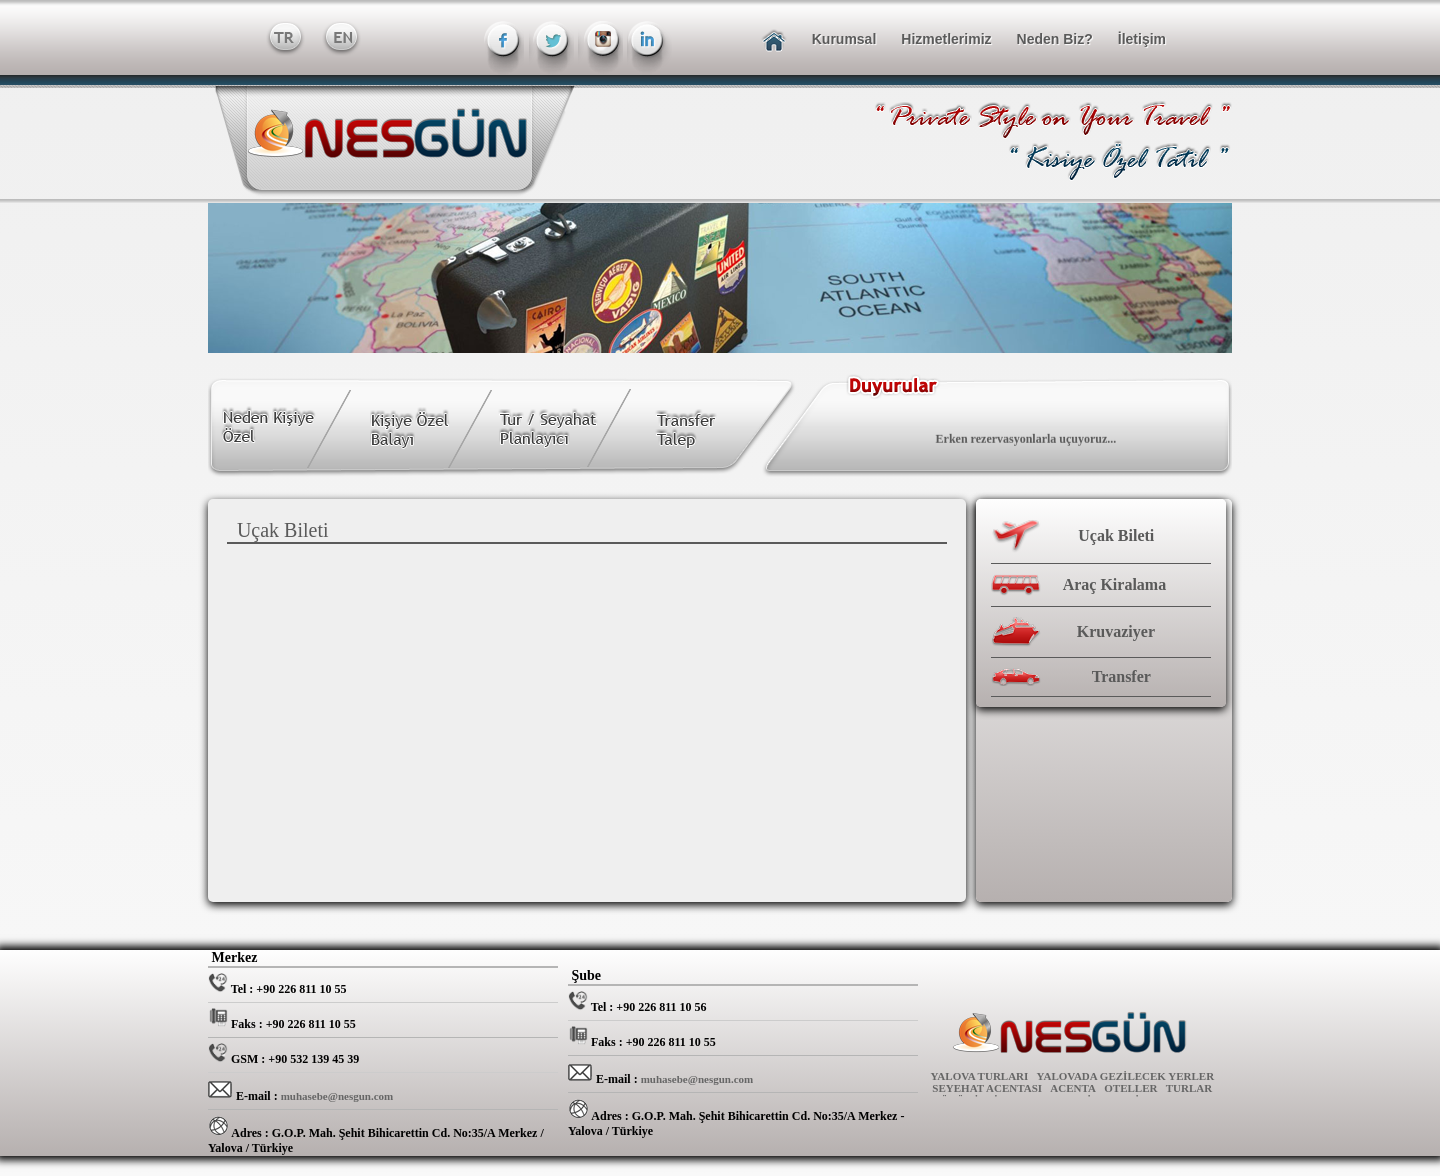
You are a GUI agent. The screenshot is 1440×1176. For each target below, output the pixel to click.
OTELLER (1130, 1088)
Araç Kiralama (1115, 584)
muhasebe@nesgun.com (337, 1096)
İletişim (1142, 39)
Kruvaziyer (1116, 631)
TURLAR (1189, 1088)
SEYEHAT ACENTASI (987, 1088)
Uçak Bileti (1116, 535)
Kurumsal (844, 39)
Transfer (1121, 676)
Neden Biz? (1055, 39)
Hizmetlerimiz (946, 39)
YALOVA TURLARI (979, 1076)
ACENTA (1073, 1088)
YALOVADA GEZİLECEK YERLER (1125, 1076)
